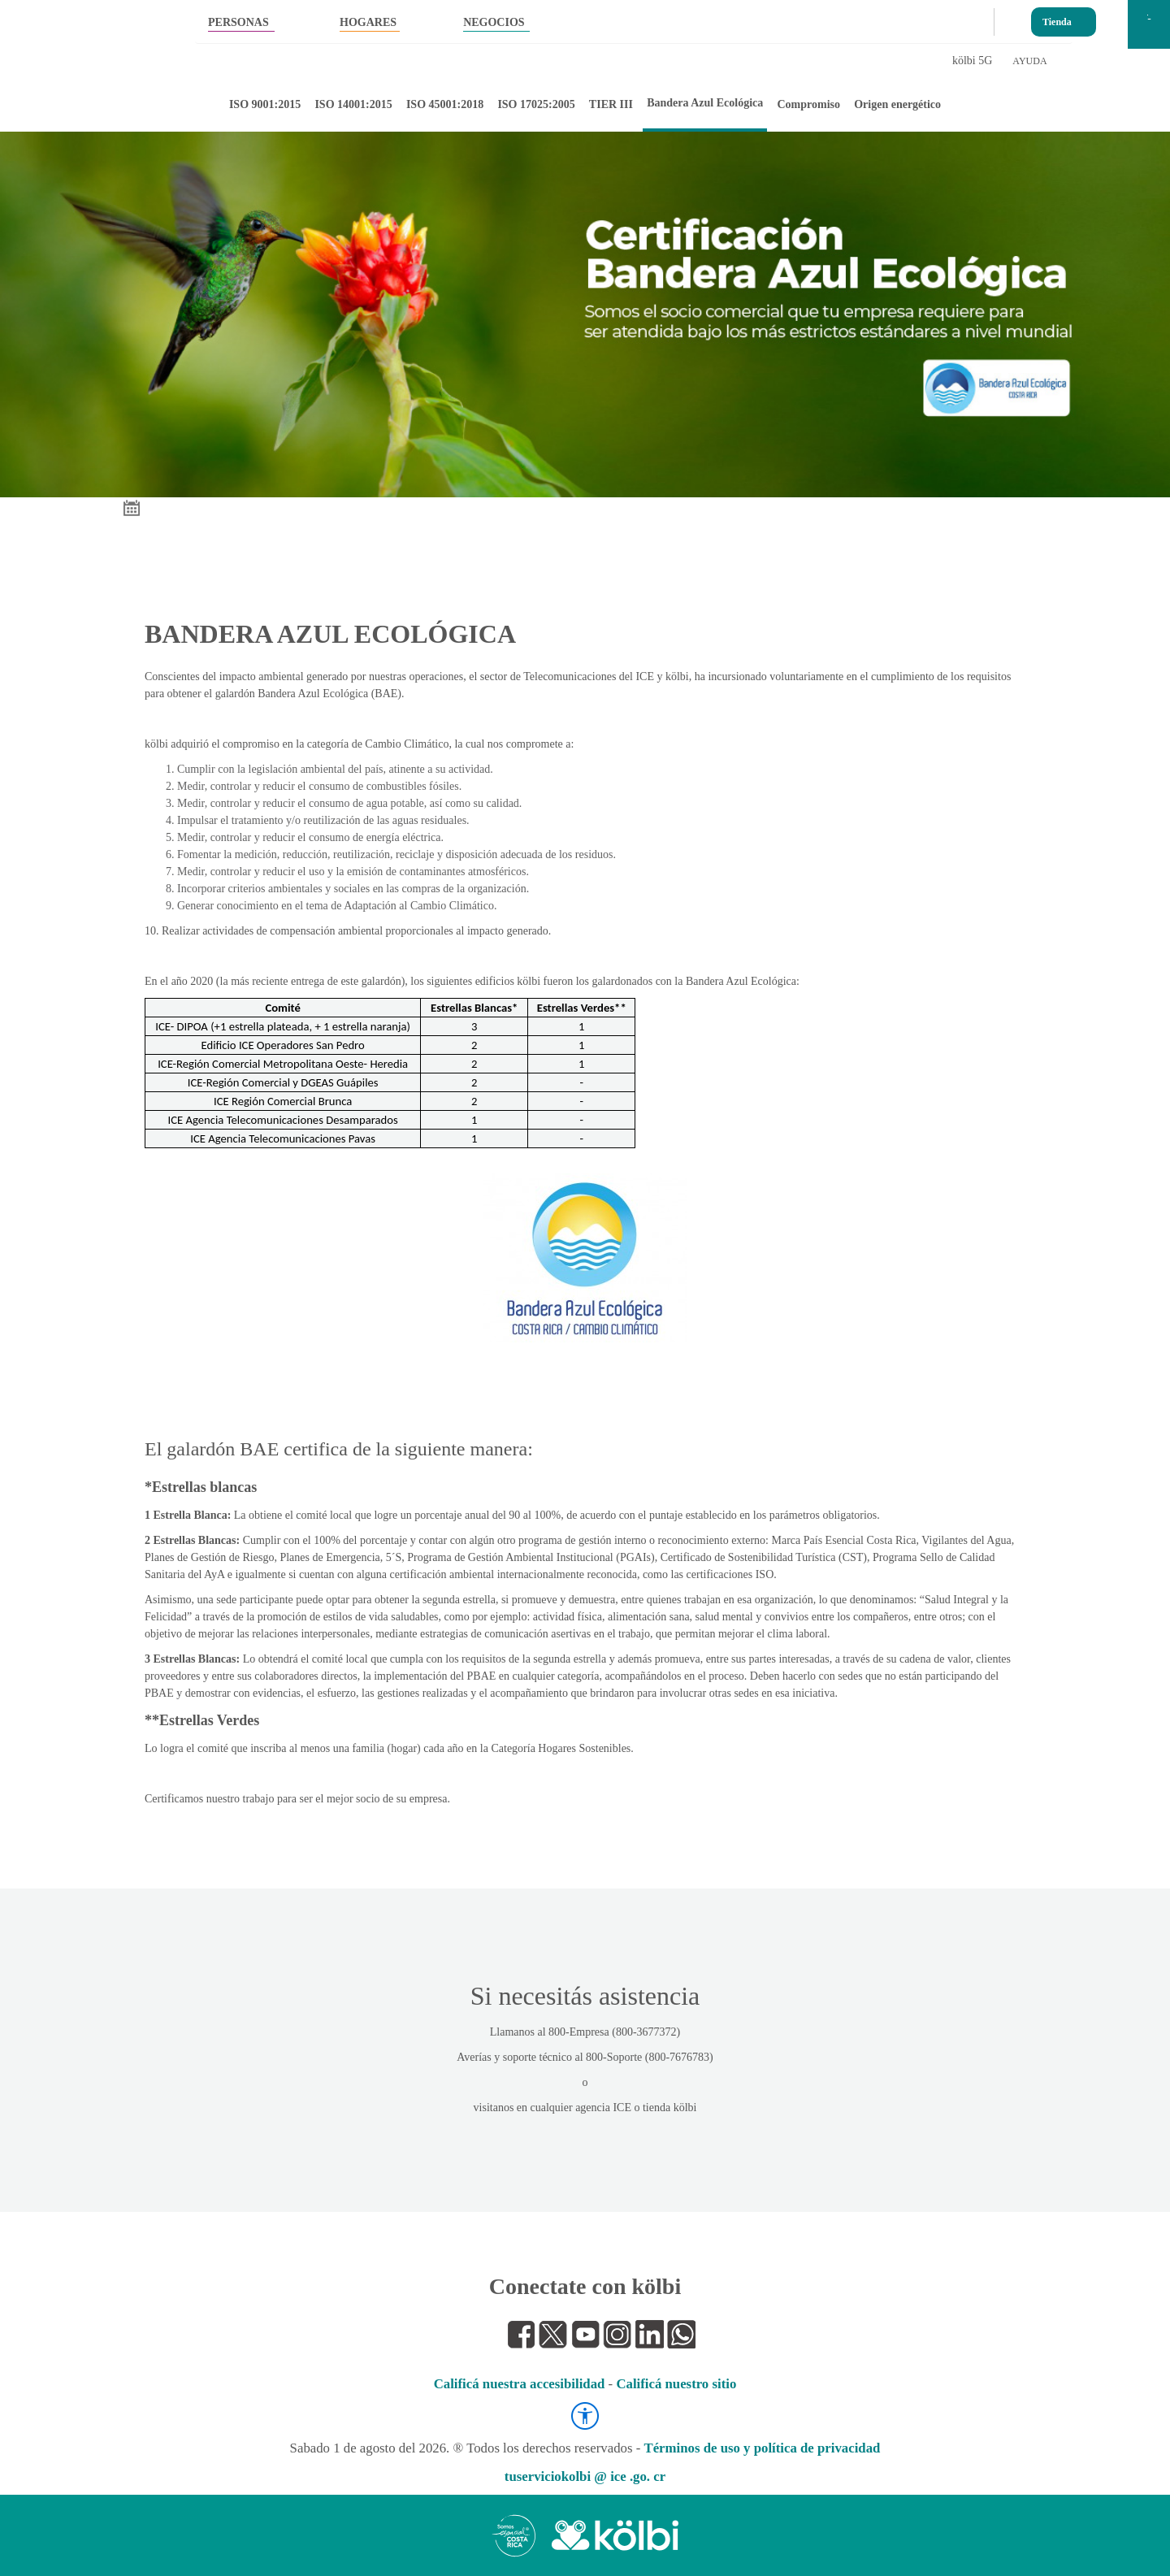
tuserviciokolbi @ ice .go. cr (585, 2476)
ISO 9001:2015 (265, 104)
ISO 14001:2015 (353, 104)
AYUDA (1029, 61)
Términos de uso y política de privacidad (762, 2448)
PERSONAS (238, 22)
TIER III (611, 104)
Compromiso (808, 104)
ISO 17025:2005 (535, 104)
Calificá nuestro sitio (676, 2384)
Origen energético (897, 104)
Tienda (1057, 18)
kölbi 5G (972, 60)
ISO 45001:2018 (444, 104)
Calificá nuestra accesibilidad (519, 2384)
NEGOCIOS (493, 22)
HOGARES (368, 22)
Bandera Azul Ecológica (705, 103)
